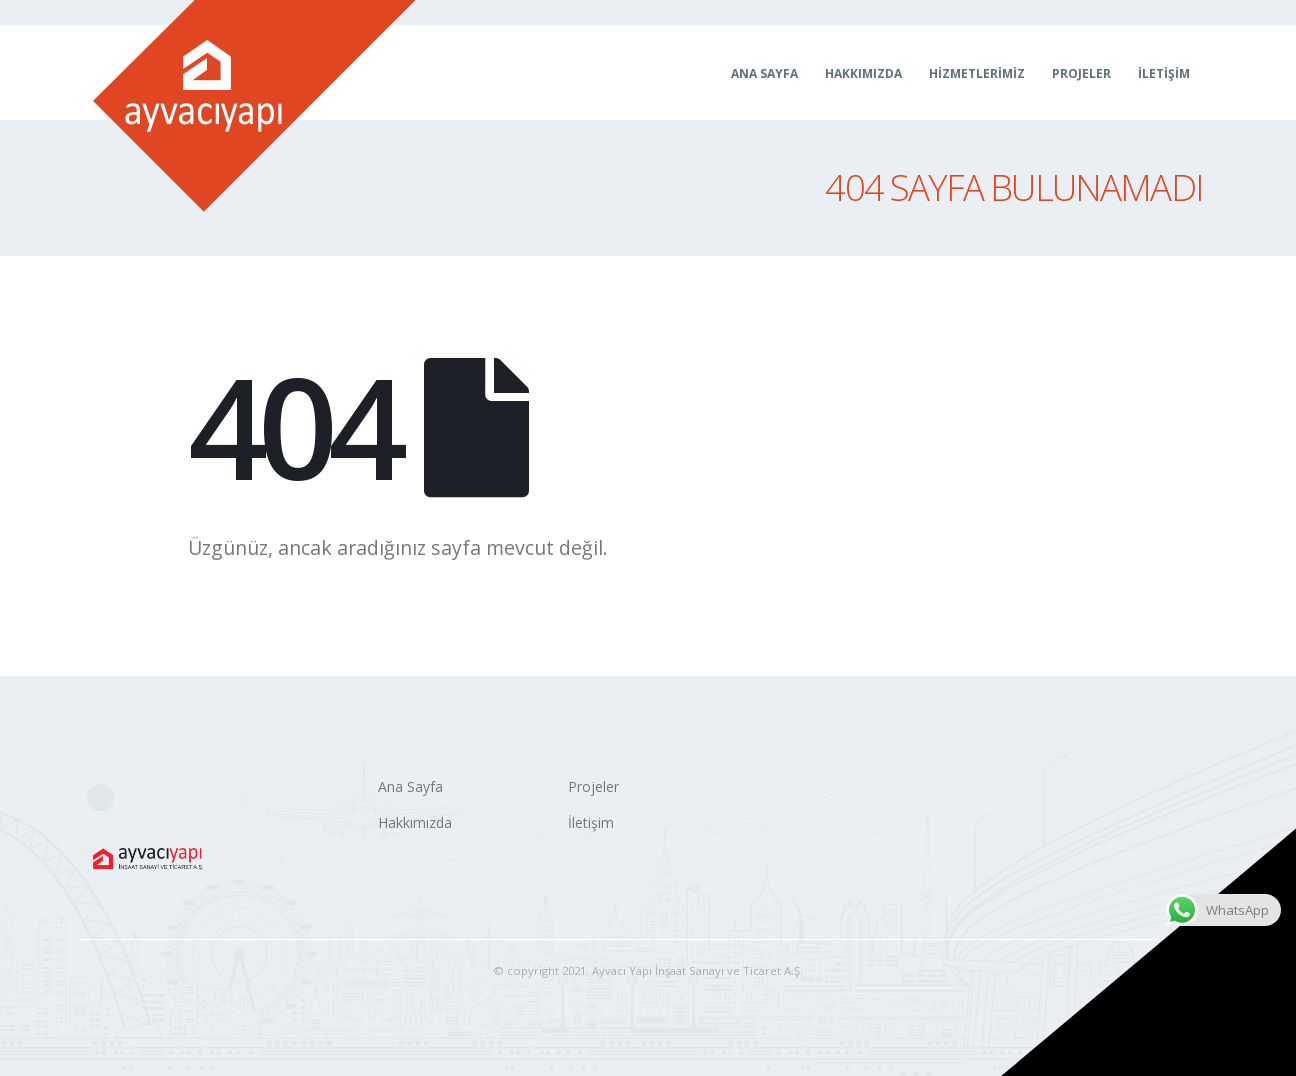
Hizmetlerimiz (977, 73)
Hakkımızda (863, 73)
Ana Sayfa (764, 73)
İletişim (1164, 73)
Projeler (1081, 73)
